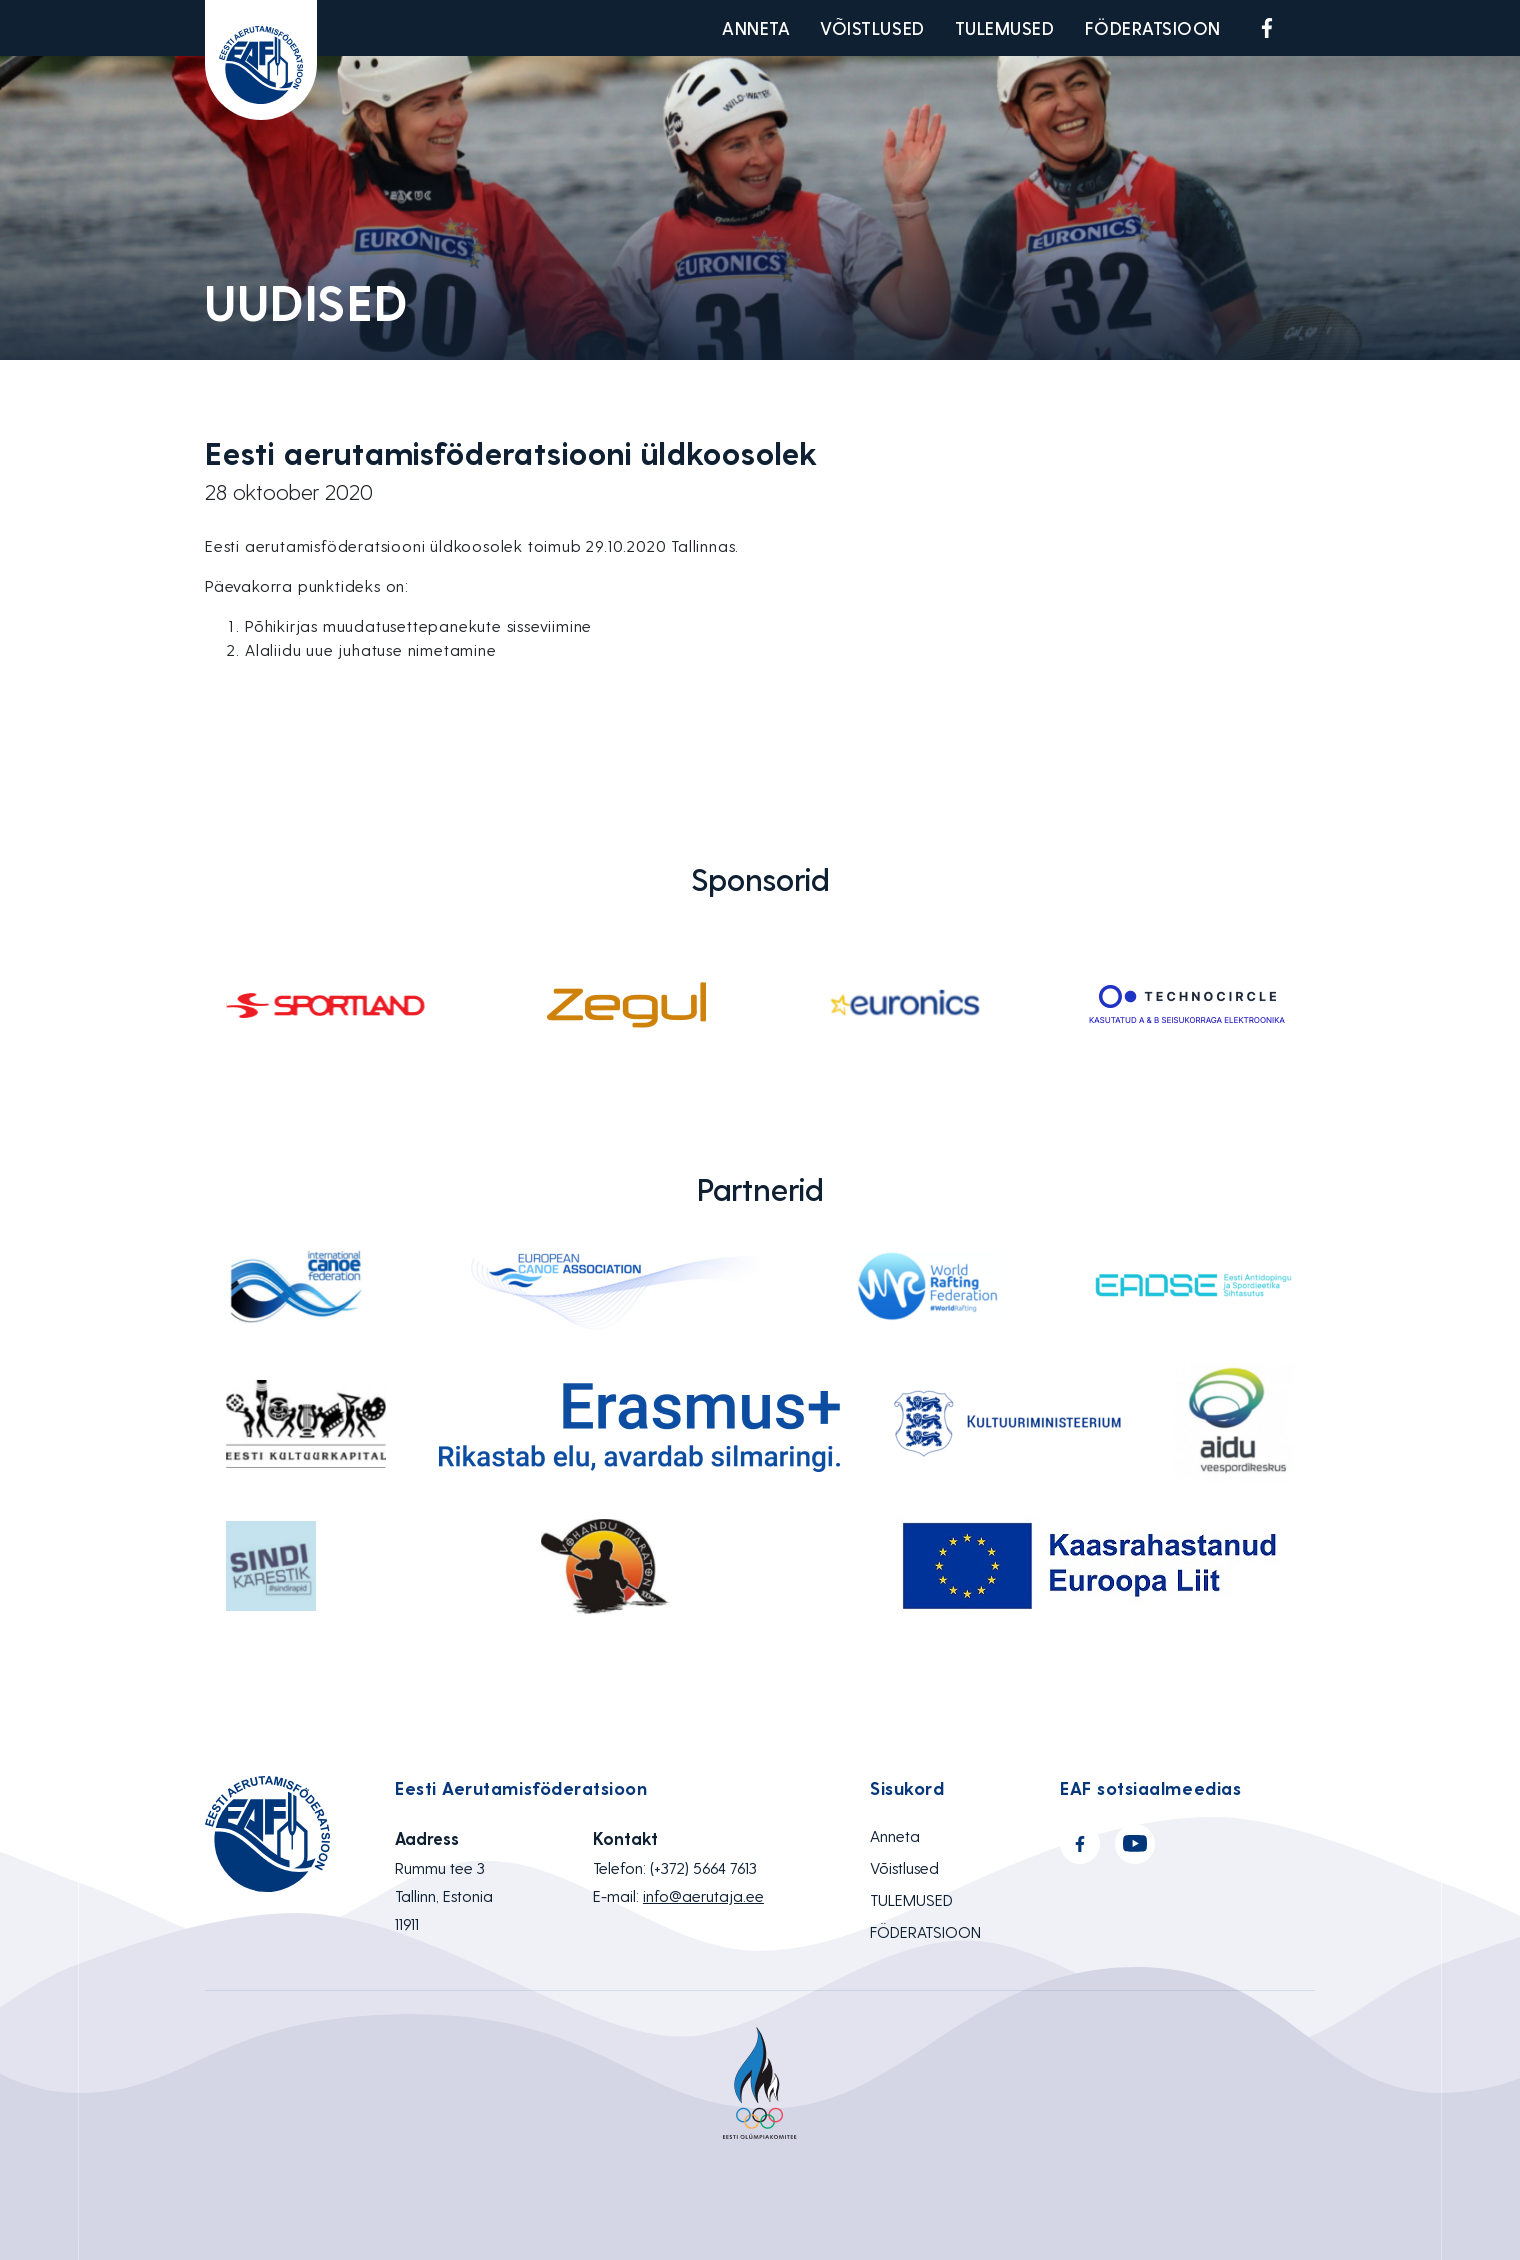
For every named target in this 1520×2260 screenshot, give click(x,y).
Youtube (1314, 28)
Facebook (1267, 28)
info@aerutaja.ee (703, 1895)
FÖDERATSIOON (1153, 27)
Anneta (756, 27)
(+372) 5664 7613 (703, 1867)
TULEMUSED (1005, 27)
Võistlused (872, 27)
